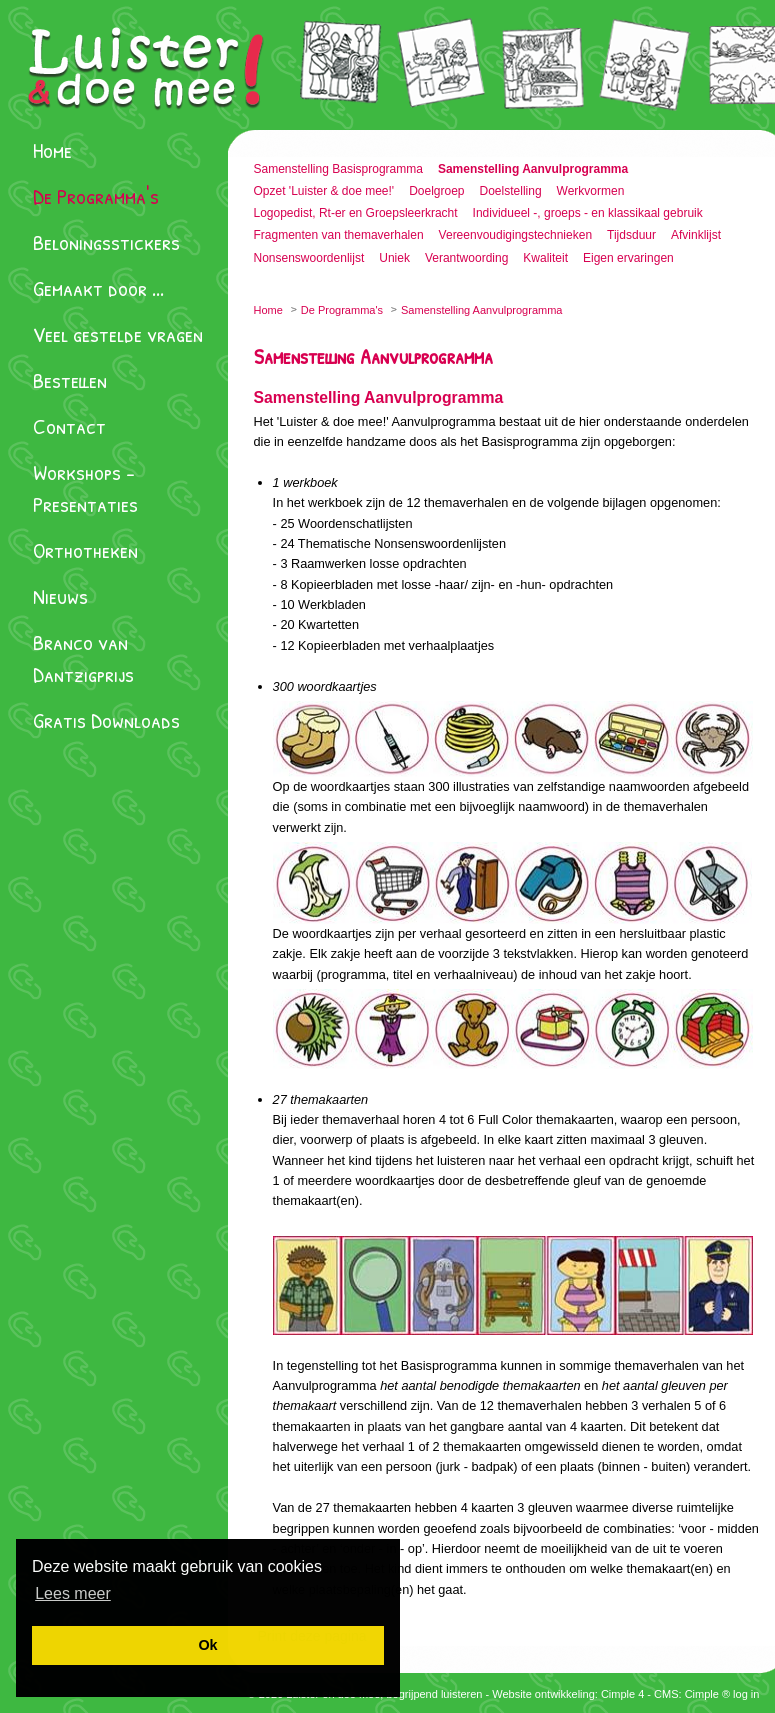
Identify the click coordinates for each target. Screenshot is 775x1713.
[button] (73, 1593)
